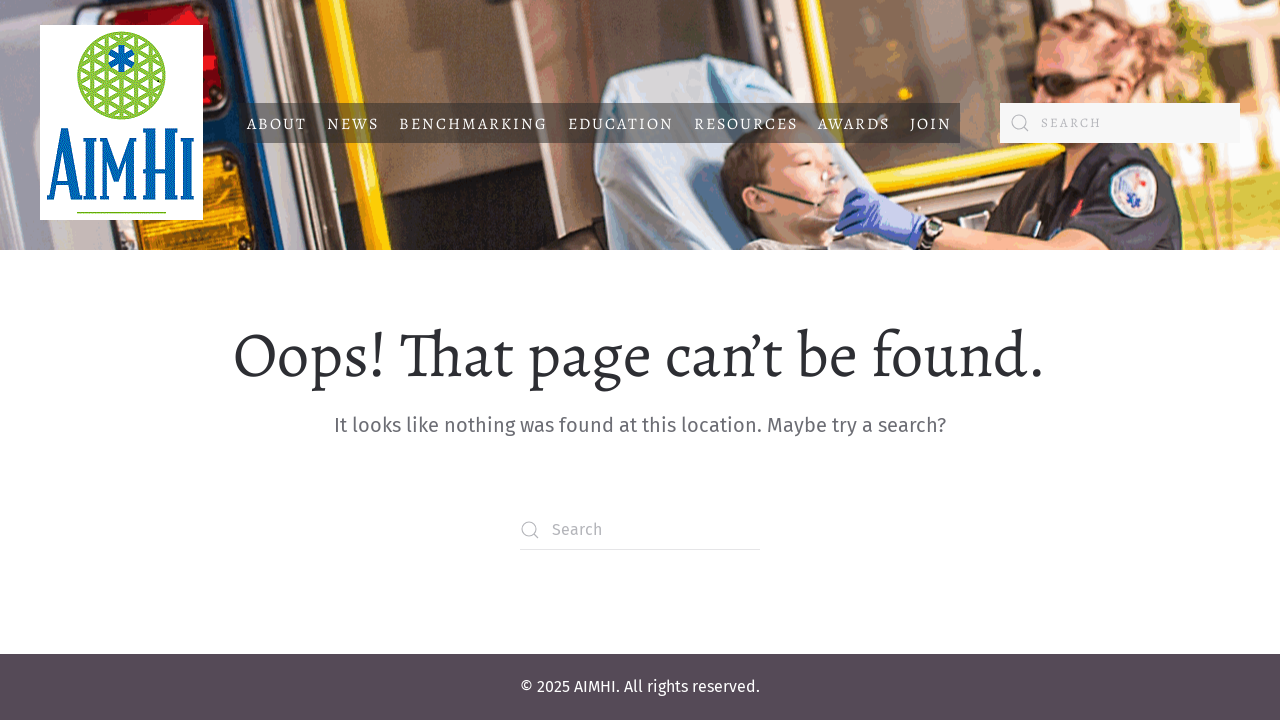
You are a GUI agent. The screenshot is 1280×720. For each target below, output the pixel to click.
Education (621, 124)
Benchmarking (473, 124)
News (353, 124)
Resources (746, 124)
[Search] (1120, 123)
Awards (854, 124)
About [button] (277, 124)
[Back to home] (121, 122)
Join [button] (931, 124)
